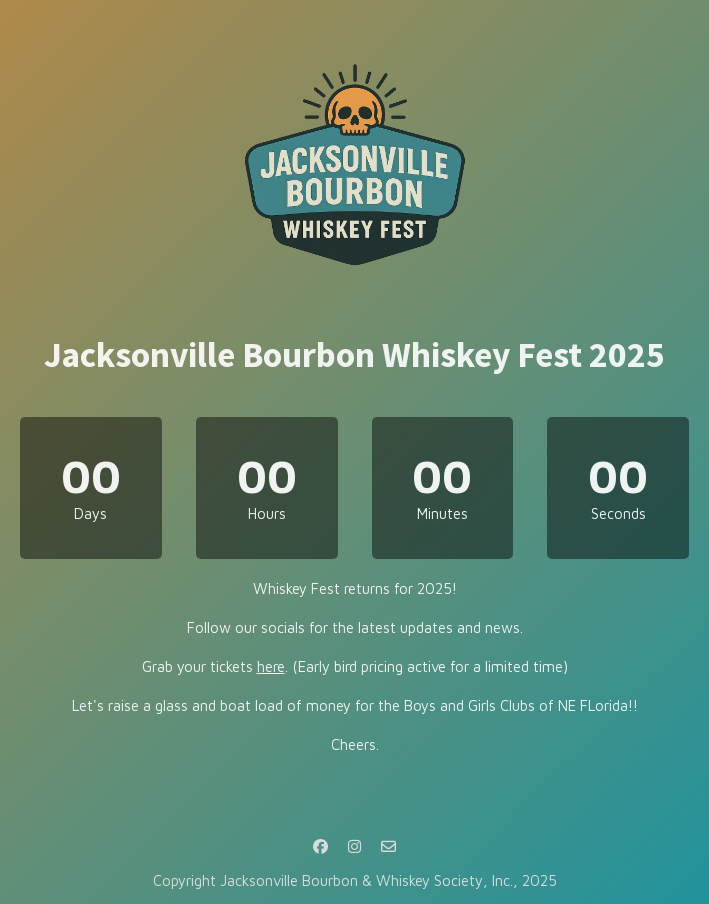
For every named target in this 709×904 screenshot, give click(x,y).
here (271, 666)
